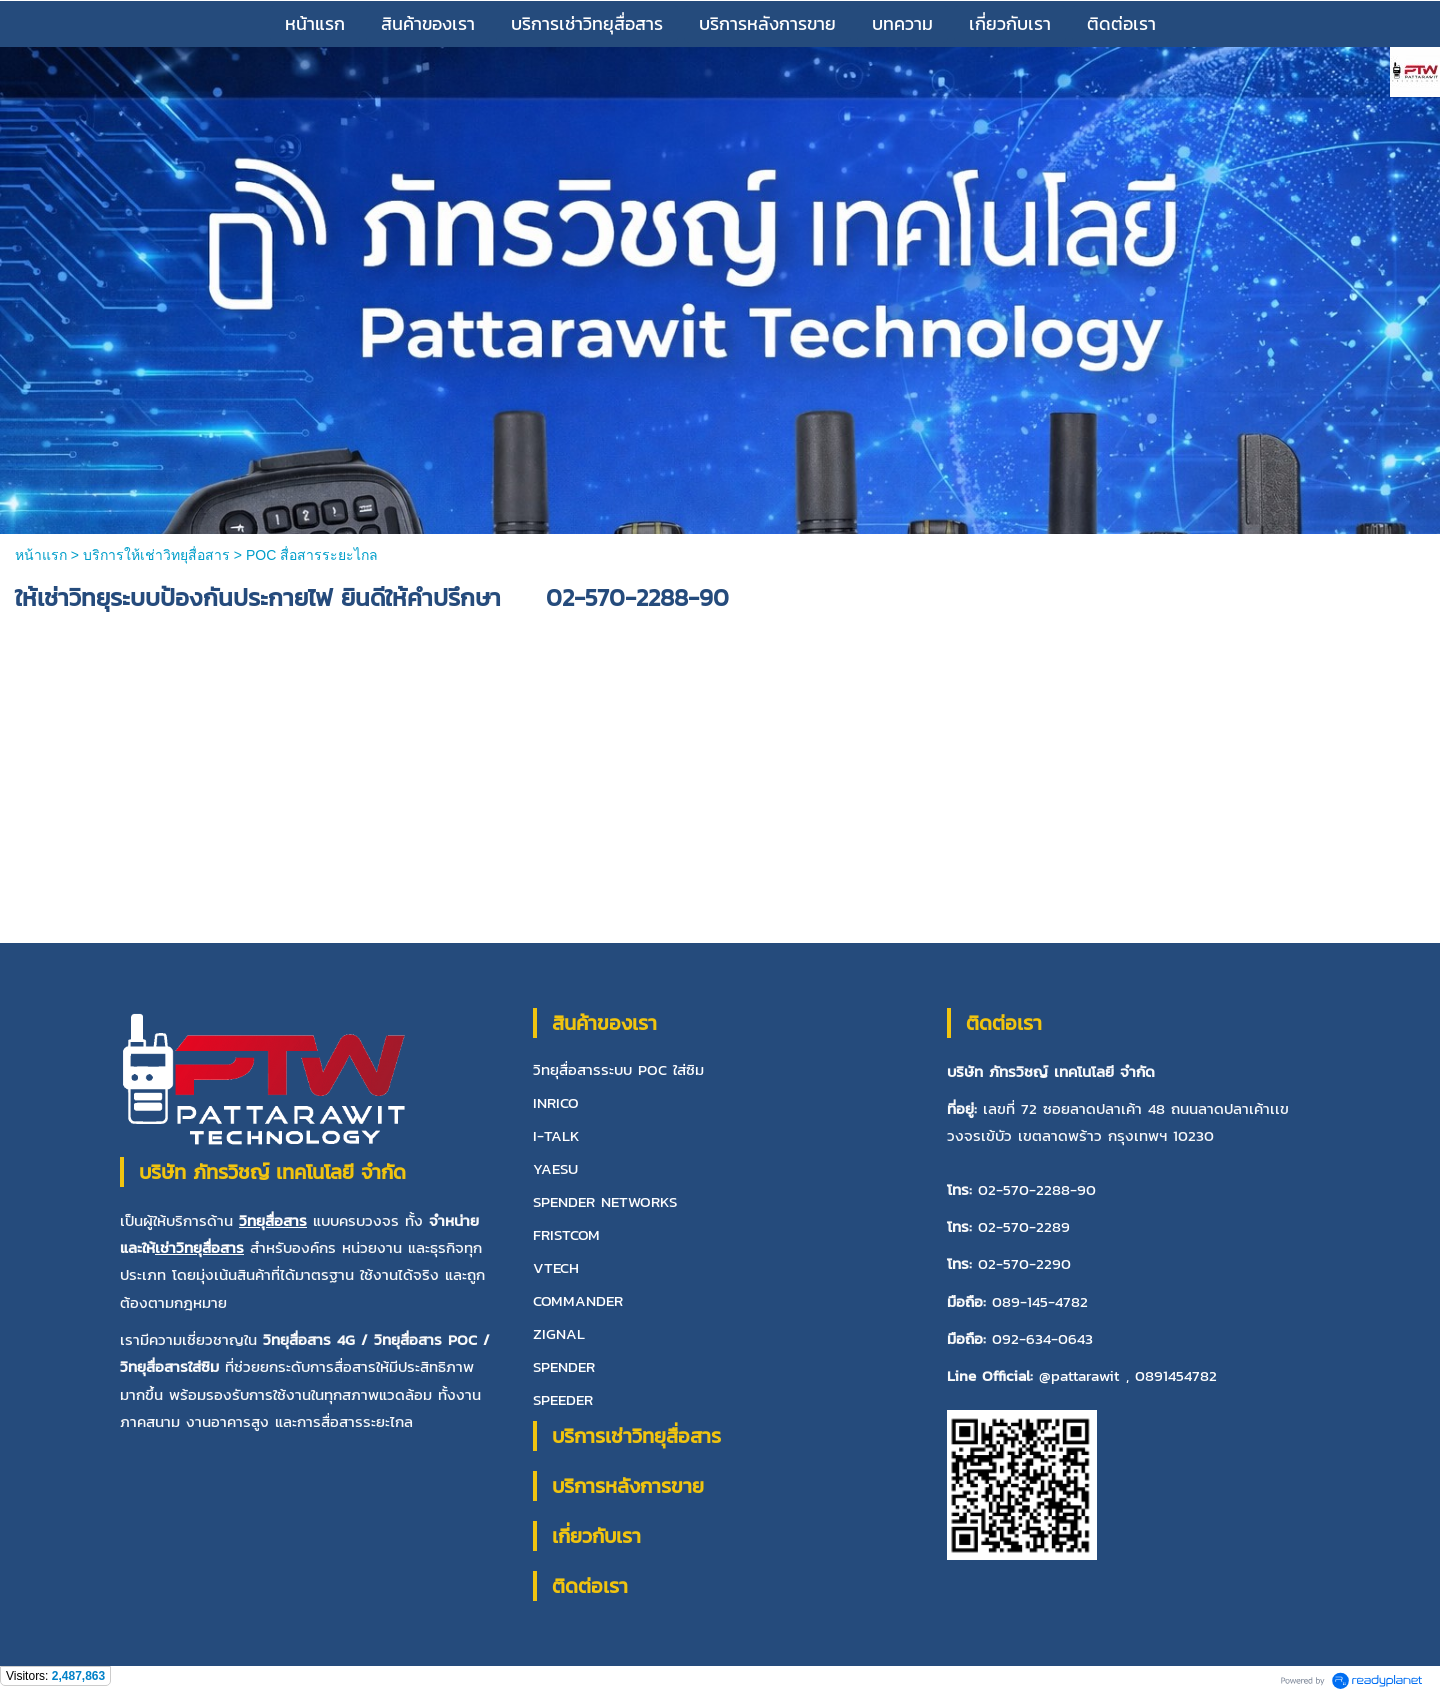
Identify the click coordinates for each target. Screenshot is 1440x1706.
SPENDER (564, 1366)
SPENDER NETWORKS (605, 1201)
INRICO (556, 1102)
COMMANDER (578, 1300)
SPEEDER (563, 1399)
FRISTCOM (566, 1234)
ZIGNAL (559, 1333)
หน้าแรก (43, 555)
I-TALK (556, 1135)
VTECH (556, 1267)
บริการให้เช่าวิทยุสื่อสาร (156, 555)
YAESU (555, 1168)
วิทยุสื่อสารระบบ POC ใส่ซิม (618, 1069)
